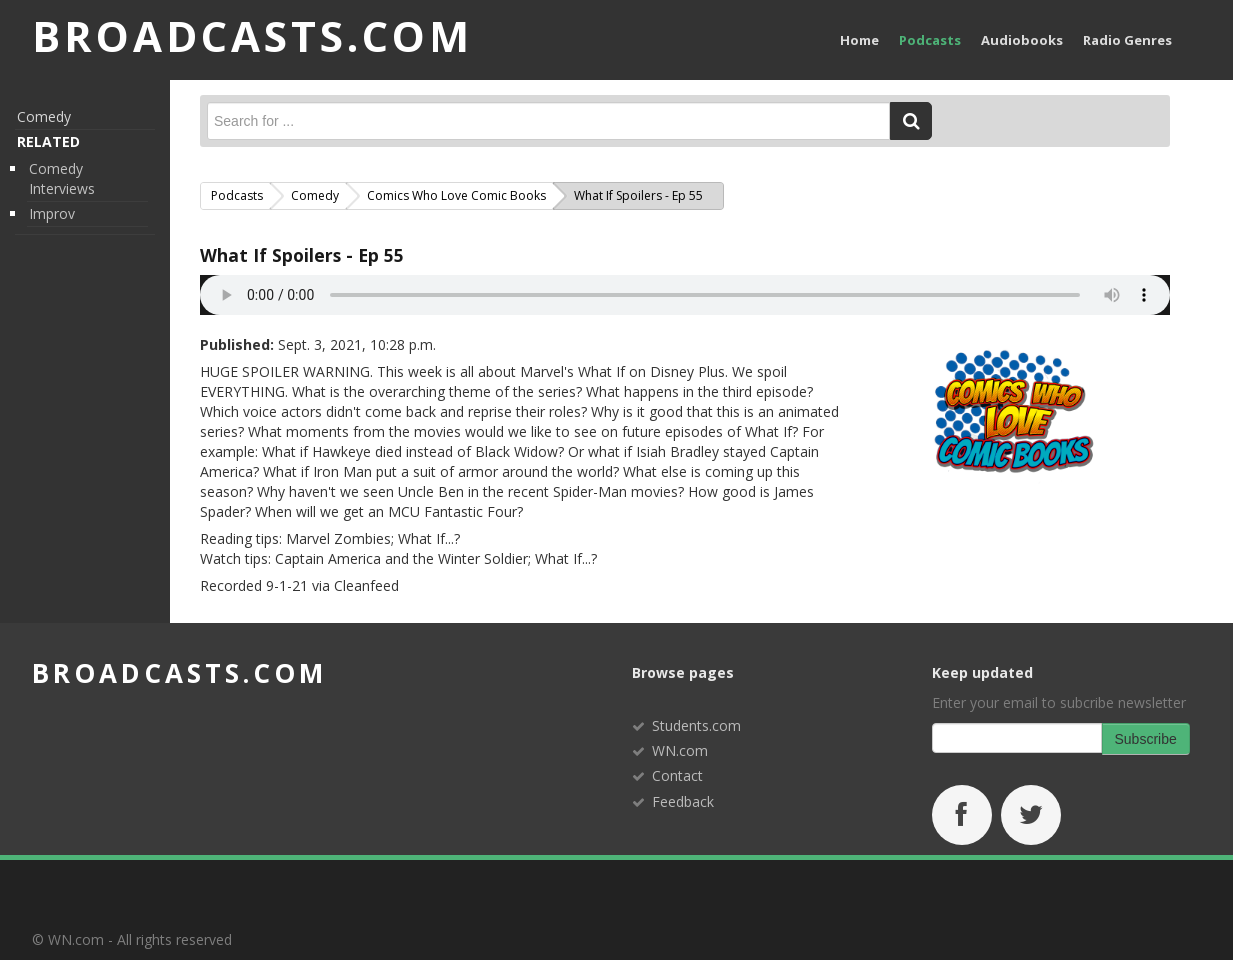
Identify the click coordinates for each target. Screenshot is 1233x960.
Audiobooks (1022, 40)
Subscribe (1146, 739)
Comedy (44, 116)
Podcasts (930, 40)
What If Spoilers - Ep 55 (302, 255)
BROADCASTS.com (252, 35)
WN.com (680, 750)
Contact (677, 775)
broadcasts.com (179, 673)
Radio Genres (1127, 40)
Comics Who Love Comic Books (456, 195)
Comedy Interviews (62, 178)
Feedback (683, 801)
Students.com (696, 725)
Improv (52, 213)
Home (859, 40)
